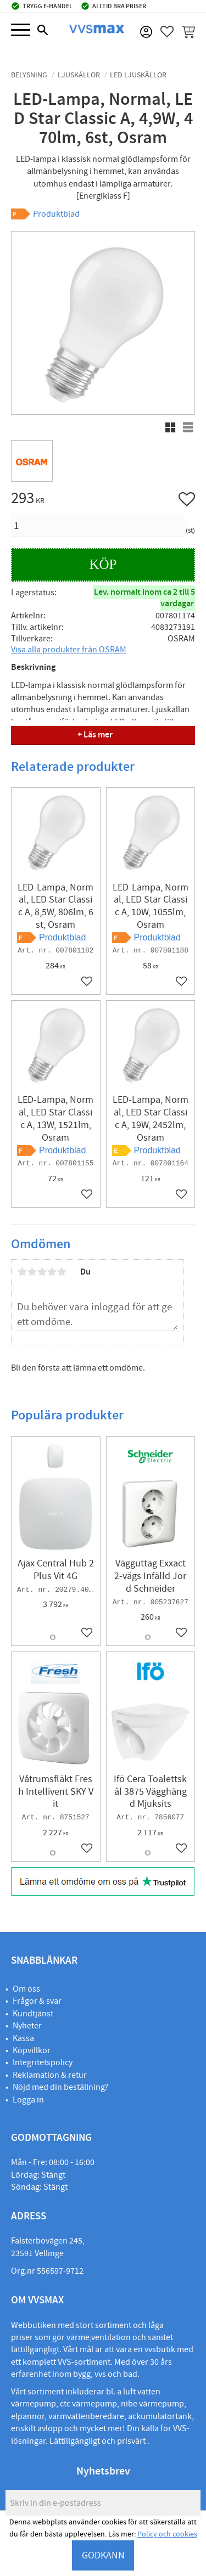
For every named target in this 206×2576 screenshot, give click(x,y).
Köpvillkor (32, 2050)
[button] (20, 30)
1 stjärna (22, 1272)
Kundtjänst (33, 2013)
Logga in (28, 2099)
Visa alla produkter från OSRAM (68, 649)
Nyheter (27, 2025)
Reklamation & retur (50, 2075)
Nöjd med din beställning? (60, 2087)
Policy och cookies (167, 2534)
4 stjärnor (52, 1272)
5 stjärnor (61, 1272)
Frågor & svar (37, 2001)
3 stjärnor (42, 1272)
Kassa (23, 2038)
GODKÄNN (103, 2555)
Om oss (26, 1988)
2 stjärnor (32, 1272)
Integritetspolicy (43, 2062)
